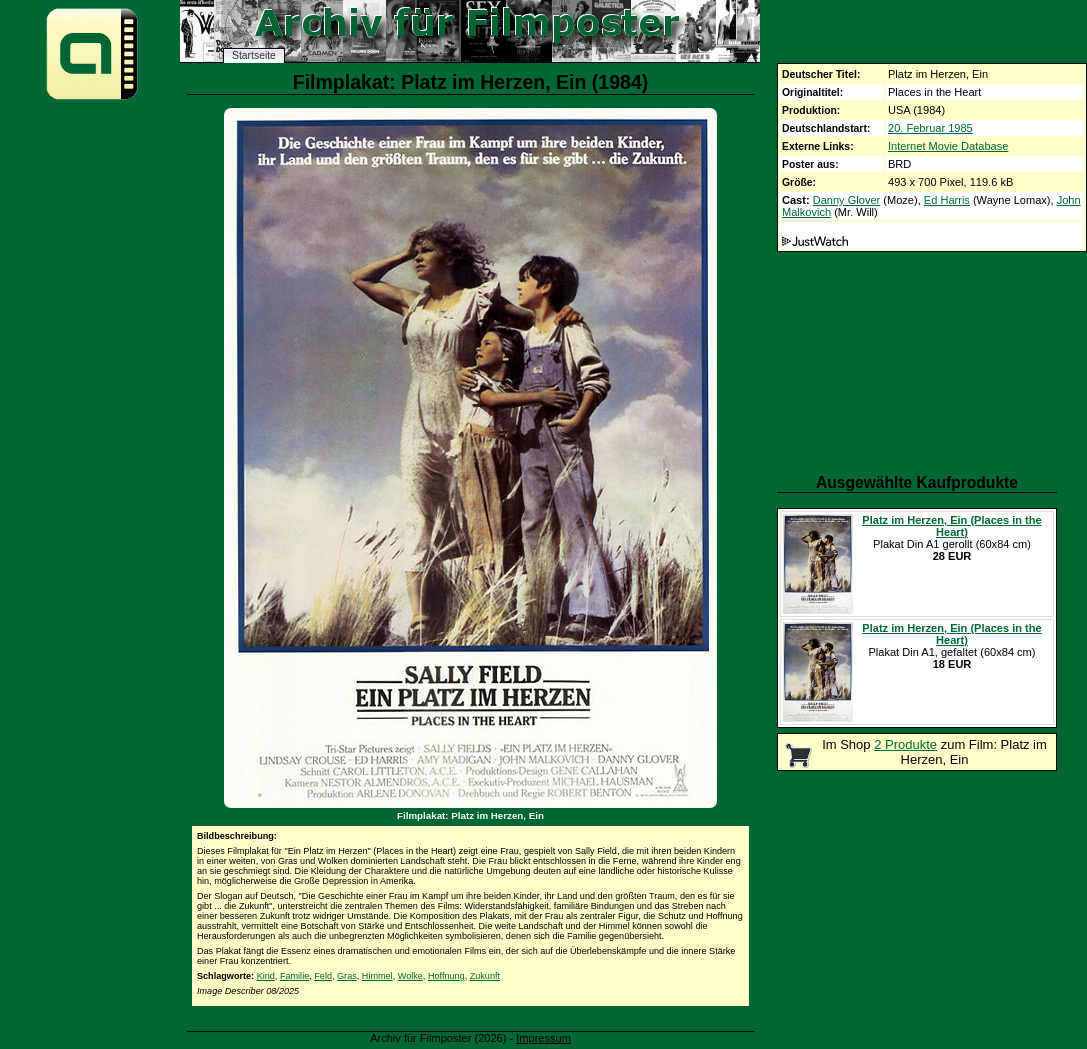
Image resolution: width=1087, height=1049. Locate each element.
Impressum (543, 1038)
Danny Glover (847, 200)
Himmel (377, 976)
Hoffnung (446, 976)
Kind (266, 976)
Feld (323, 976)
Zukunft (485, 976)
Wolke (410, 976)
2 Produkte (905, 744)
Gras (347, 976)
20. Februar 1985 (930, 128)
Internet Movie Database (948, 146)
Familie (294, 976)
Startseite (254, 55)
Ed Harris (947, 200)
